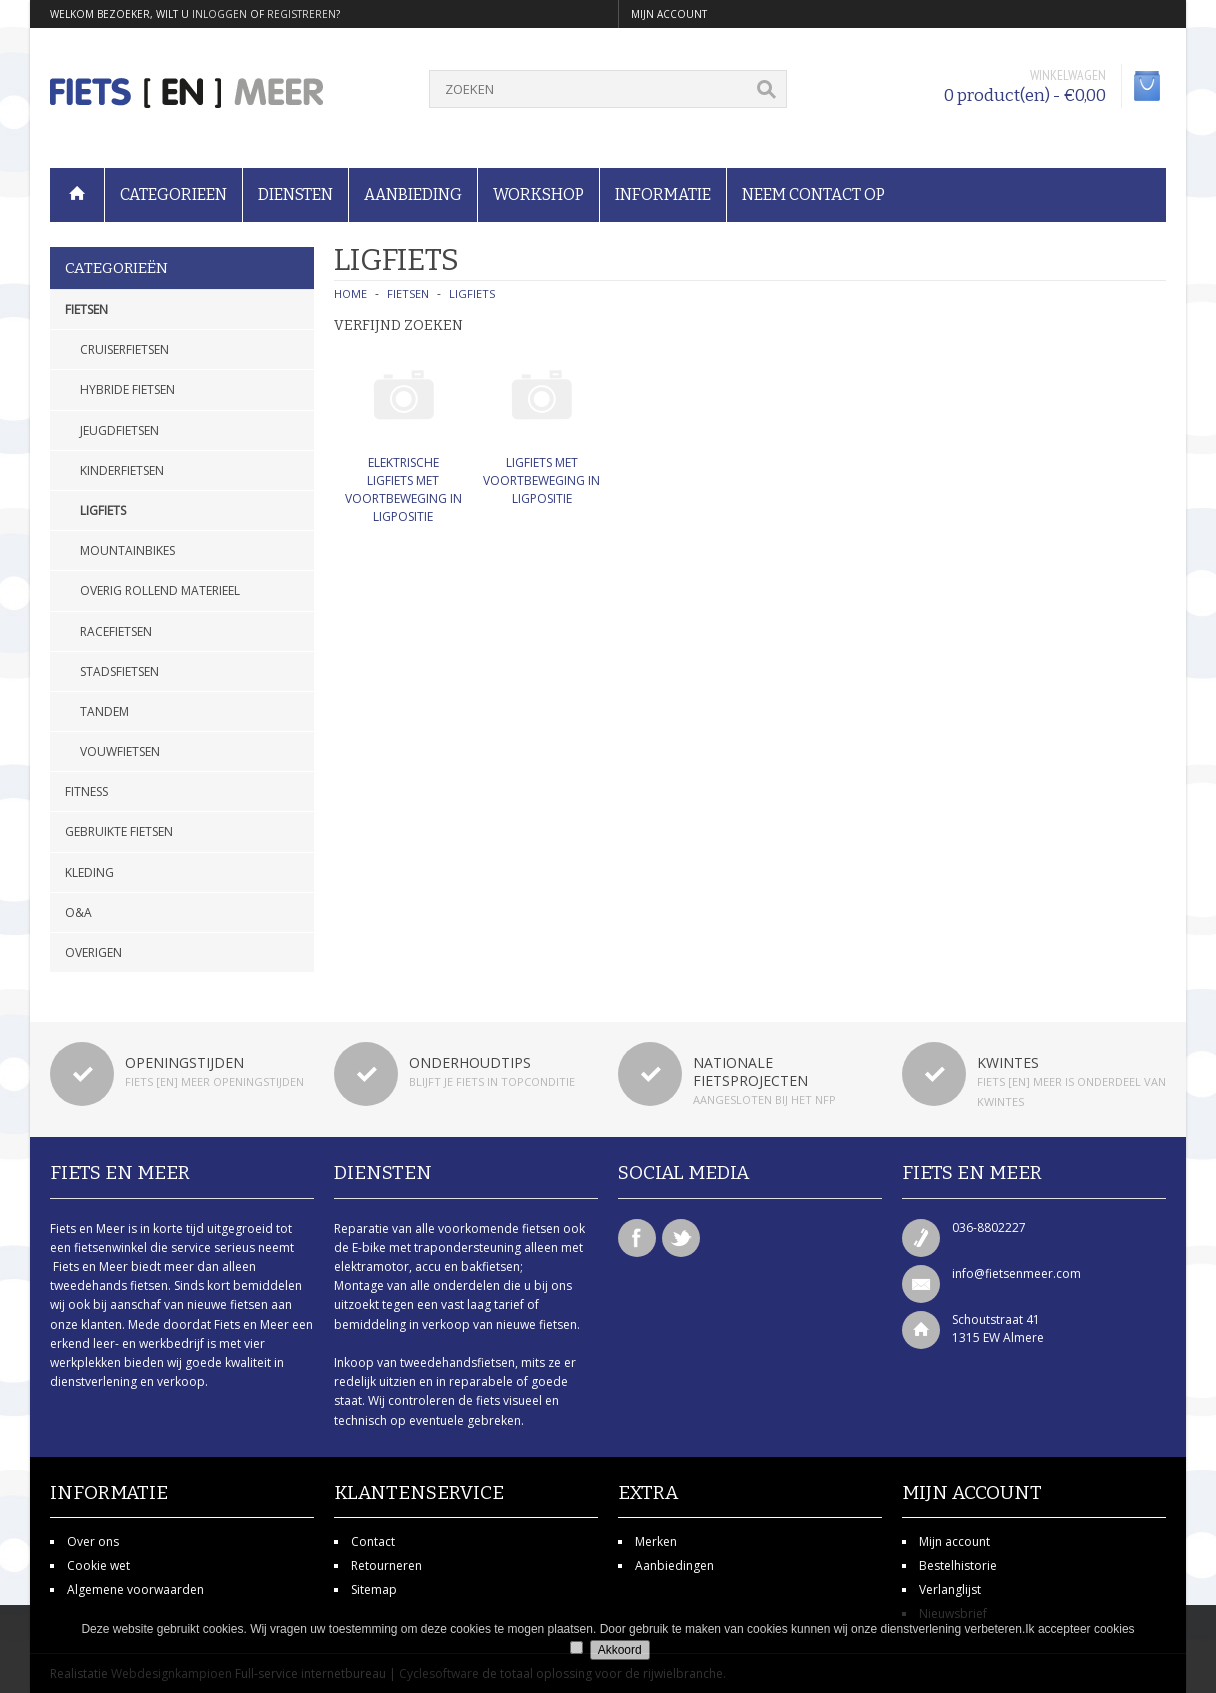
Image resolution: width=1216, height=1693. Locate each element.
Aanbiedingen (674, 1565)
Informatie (663, 194)
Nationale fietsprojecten (750, 1071)
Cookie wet (98, 1565)
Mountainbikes (127, 550)
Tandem (104, 711)
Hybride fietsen (127, 389)
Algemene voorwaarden (135, 1589)
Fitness (86, 791)
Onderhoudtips (470, 1062)
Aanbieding (413, 194)
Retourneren (386, 1565)
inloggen (219, 14)
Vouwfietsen (120, 751)
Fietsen (86, 309)
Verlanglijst (950, 1589)
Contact (373, 1541)
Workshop (538, 194)
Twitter (681, 1238)
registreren (301, 14)
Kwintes (1008, 1062)
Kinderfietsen (122, 470)
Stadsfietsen (119, 671)
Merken (656, 1541)
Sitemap (374, 1589)
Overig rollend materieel (160, 590)
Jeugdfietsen (119, 430)
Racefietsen (116, 631)
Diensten (295, 194)
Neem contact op (813, 194)
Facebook (637, 1238)
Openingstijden (184, 1062)
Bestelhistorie (958, 1565)
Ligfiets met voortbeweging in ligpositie (541, 480)
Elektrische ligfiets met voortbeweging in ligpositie (403, 489)
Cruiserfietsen (124, 349)
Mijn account (954, 1541)
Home (350, 293)
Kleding (89, 872)
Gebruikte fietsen (119, 831)
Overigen (93, 952)
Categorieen (173, 194)
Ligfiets (103, 510)
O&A (78, 912)
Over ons (93, 1541)
